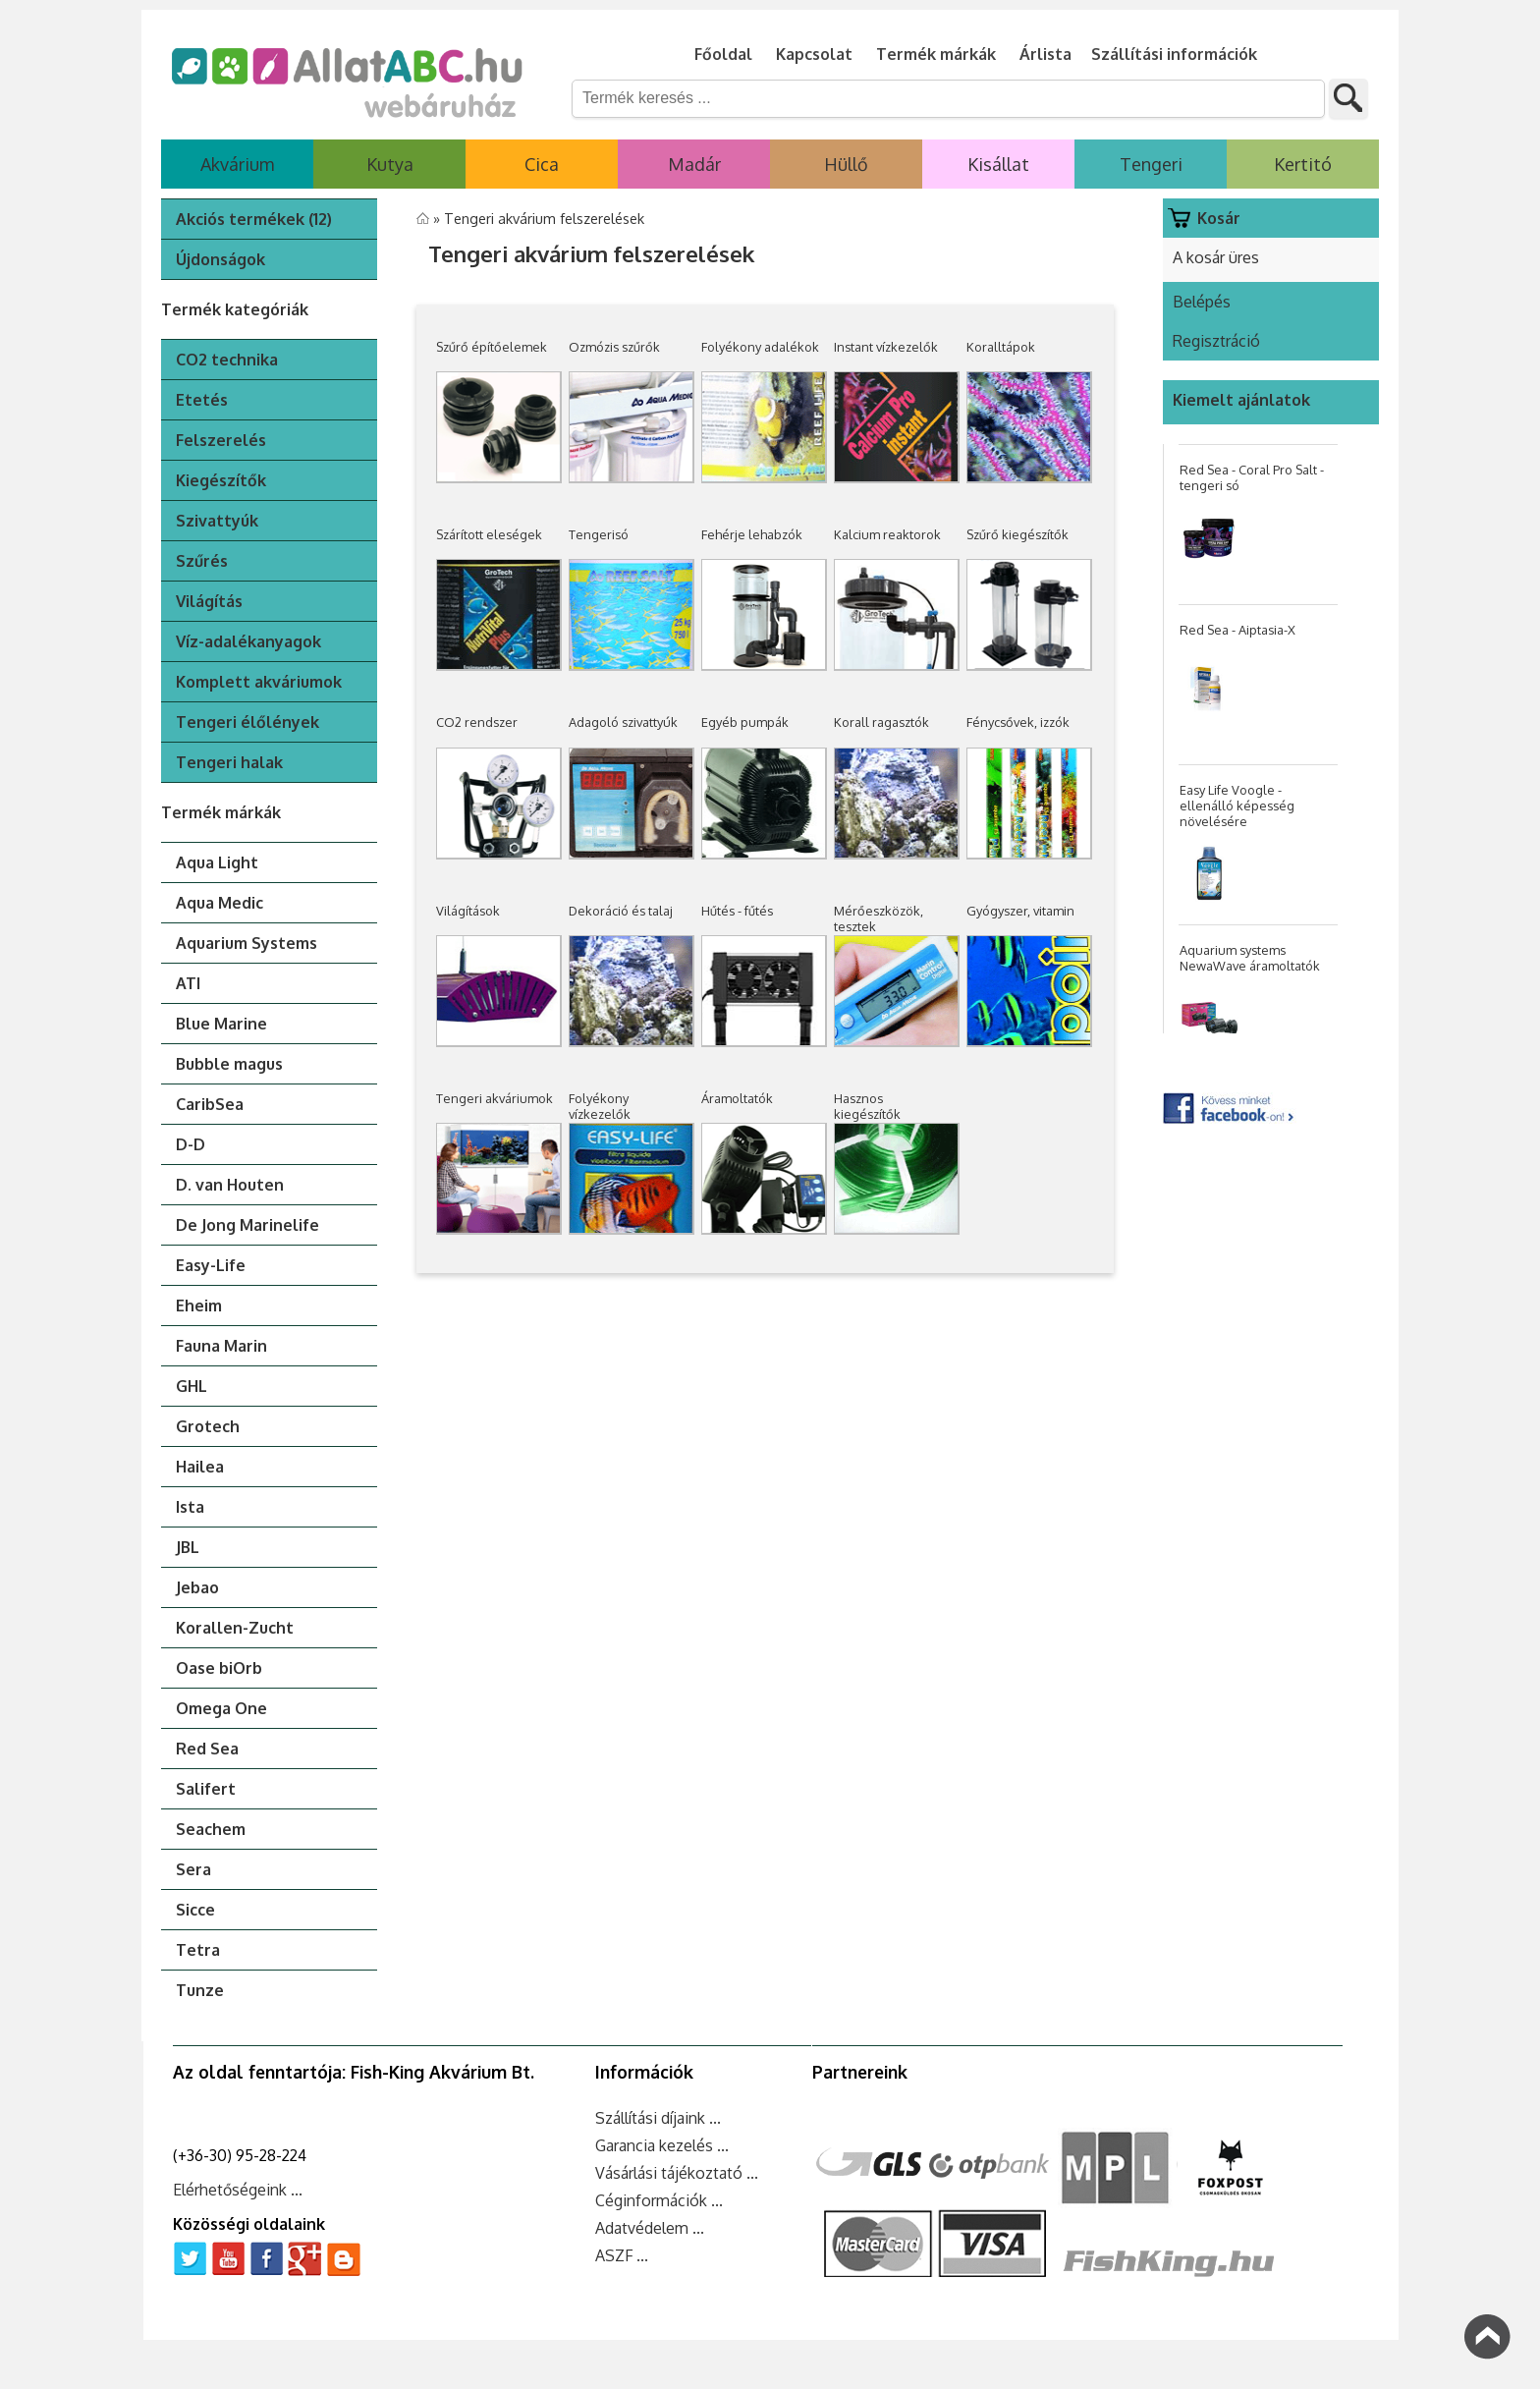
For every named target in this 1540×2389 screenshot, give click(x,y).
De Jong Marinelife (247, 1225)
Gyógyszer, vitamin (1020, 910)
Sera (193, 1869)
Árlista (1045, 54)
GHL (191, 1386)
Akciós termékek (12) (254, 219)
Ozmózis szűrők (614, 347)
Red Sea (207, 1748)
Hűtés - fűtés (737, 910)
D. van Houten (230, 1184)
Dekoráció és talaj (621, 910)
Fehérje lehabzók (751, 534)
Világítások (468, 910)
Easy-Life (211, 1265)
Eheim (199, 1305)
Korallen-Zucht (235, 1628)
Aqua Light (217, 862)
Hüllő (846, 164)
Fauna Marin (221, 1346)
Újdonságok (220, 259)
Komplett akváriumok (259, 682)
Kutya (389, 164)
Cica (541, 164)
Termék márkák (936, 54)
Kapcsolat (814, 54)
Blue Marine (221, 1023)
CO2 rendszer (477, 722)
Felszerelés (221, 440)
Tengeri (1151, 164)
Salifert (206, 1789)
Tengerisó (599, 534)
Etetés (202, 400)
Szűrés (202, 561)
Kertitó (1303, 164)
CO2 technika (227, 359)
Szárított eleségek (489, 534)
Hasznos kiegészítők (867, 1106)
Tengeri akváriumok (494, 1098)
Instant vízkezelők (886, 347)
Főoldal (723, 54)
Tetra (198, 1950)
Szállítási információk (1174, 54)
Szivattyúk (217, 520)
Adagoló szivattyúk (623, 722)
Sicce (195, 1909)
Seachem (211, 1829)
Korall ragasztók (881, 722)
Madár (694, 164)
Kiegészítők (221, 480)
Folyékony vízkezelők (600, 1106)
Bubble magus (229, 1064)
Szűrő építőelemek (491, 347)
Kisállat (998, 164)
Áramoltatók (737, 1098)
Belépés (1202, 301)
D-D (190, 1144)
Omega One (221, 1708)
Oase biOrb (219, 1668)
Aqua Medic (219, 903)
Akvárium (237, 164)
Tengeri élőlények (247, 722)
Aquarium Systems (246, 943)
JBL (187, 1547)
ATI (188, 983)
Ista (190, 1507)
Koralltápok (1000, 347)
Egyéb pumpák (745, 722)
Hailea (200, 1466)
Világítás (209, 601)
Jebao (197, 1587)
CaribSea (210, 1104)
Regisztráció (1216, 341)
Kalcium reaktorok (887, 534)
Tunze (200, 1990)
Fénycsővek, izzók (1018, 722)
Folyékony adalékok (760, 347)
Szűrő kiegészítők (1017, 534)
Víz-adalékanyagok (248, 641)
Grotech (208, 1426)
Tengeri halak (229, 762)
